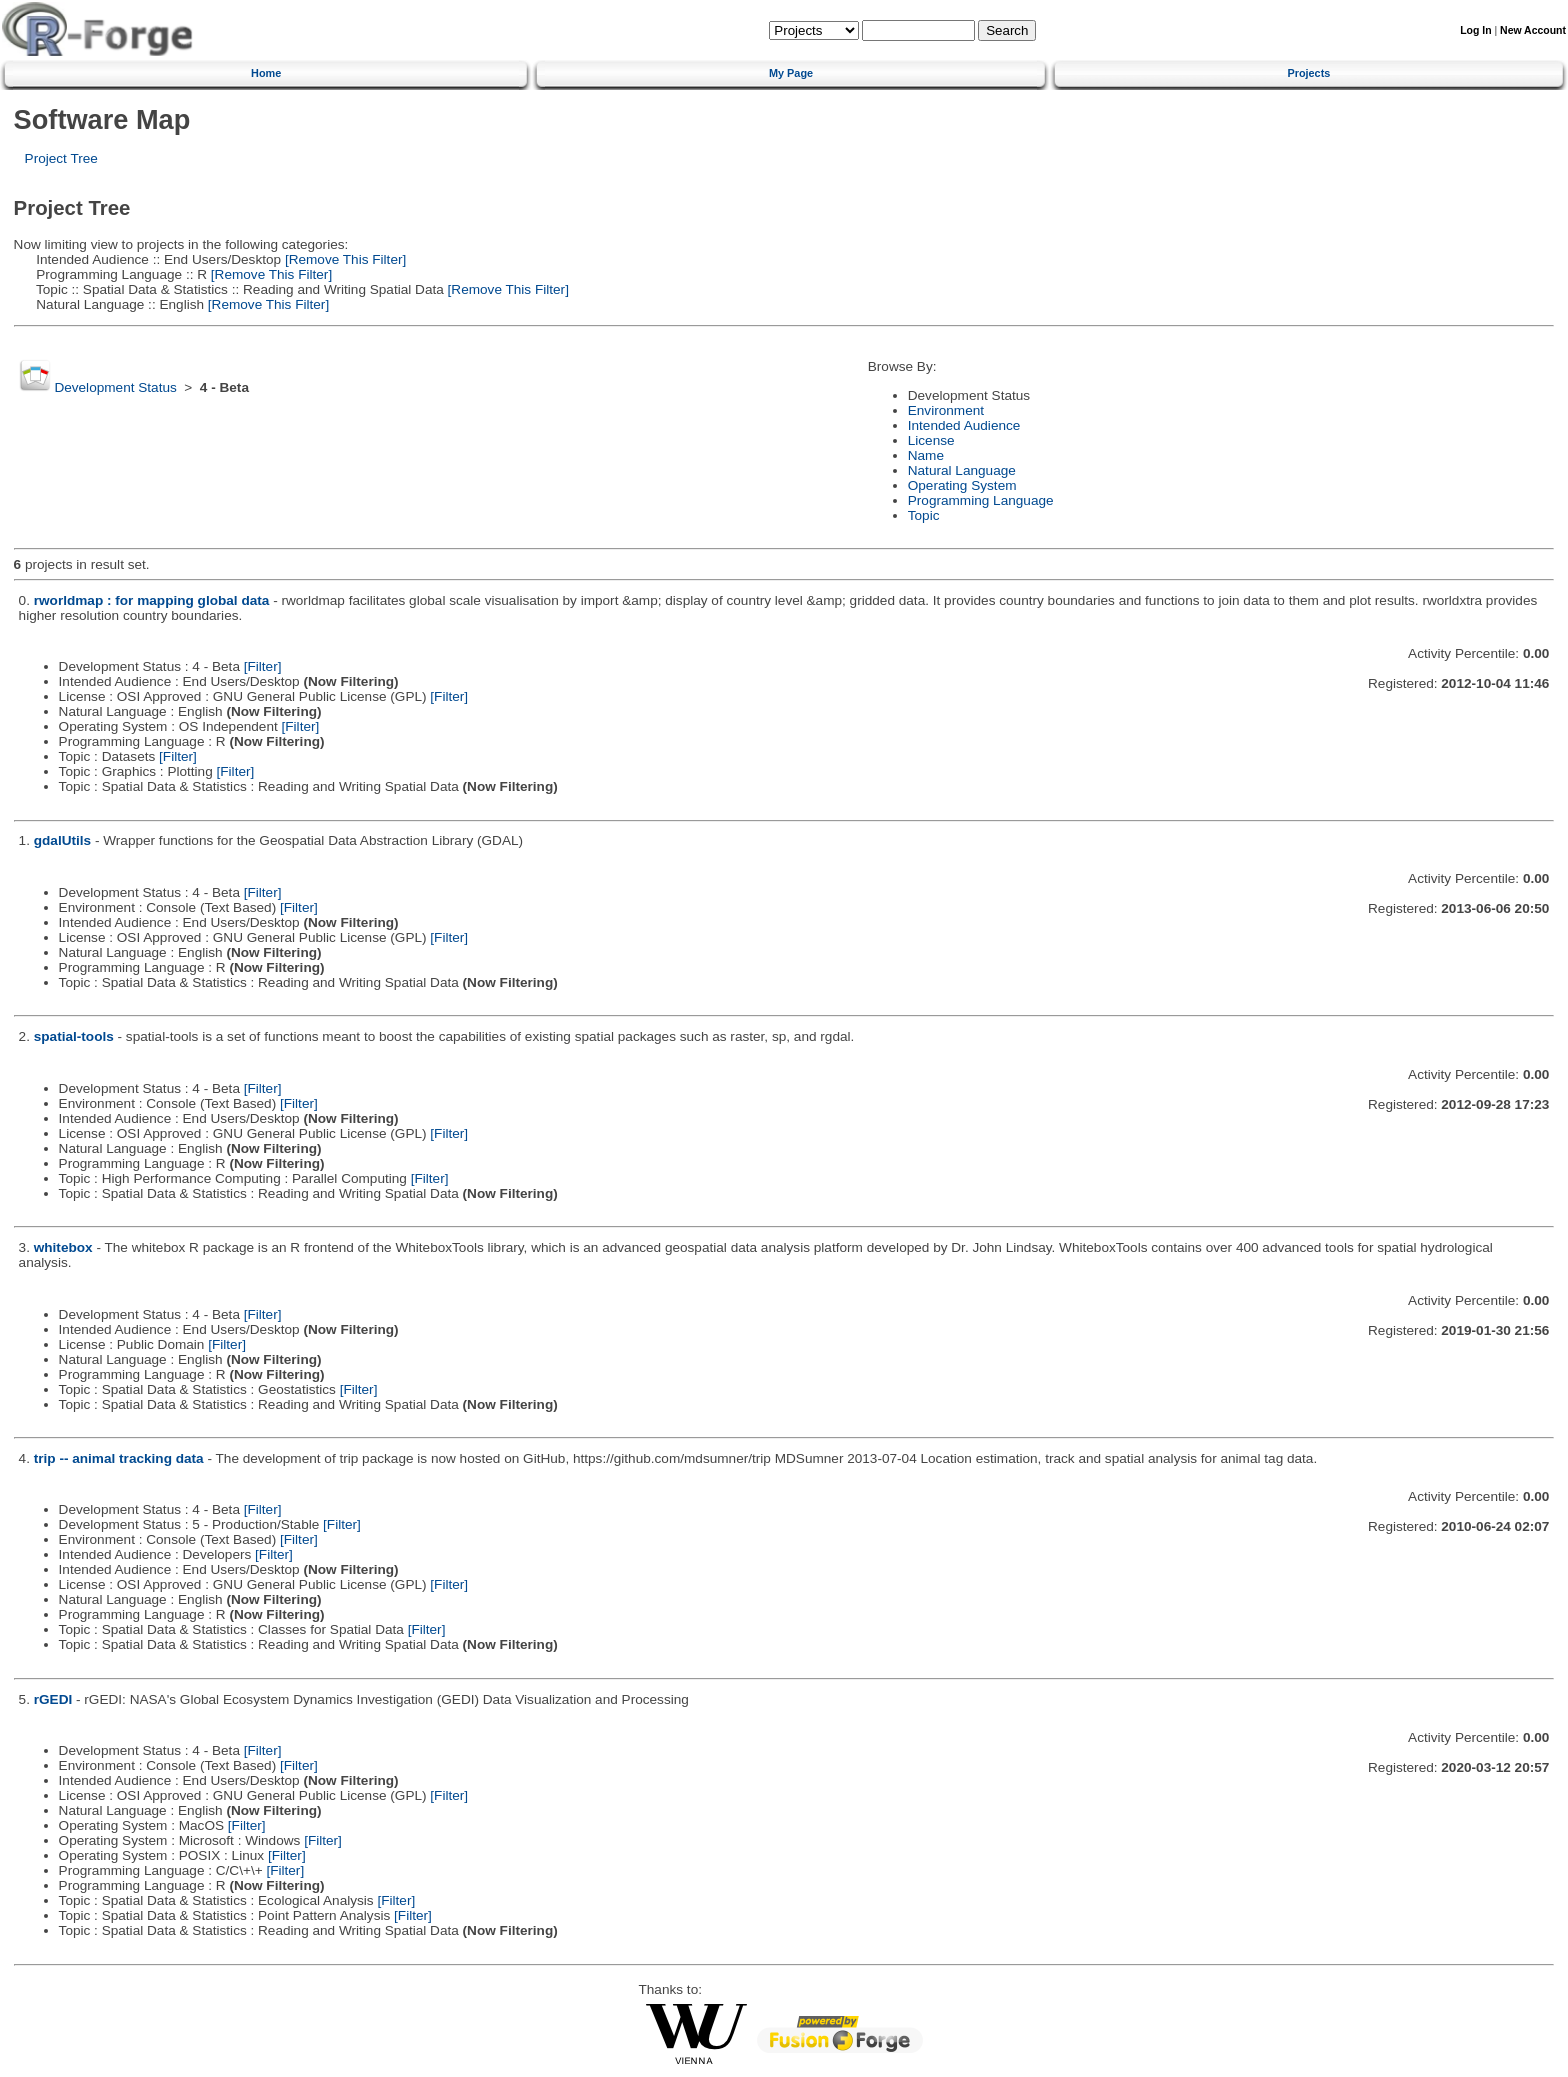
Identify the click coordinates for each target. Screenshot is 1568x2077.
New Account (1533, 30)
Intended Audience (964, 425)
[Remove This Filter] (343, 259)
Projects (1308, 73)
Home (266, 73)
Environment (946, 410)
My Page (791, 73)
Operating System (962, 485)
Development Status (115, 387)
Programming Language (981, 500)
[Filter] (263, 666)
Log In (1475, 30)
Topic (924, 515)
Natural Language (962, 470)
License (931, 440)
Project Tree (61, 158)
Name (926, 455)
